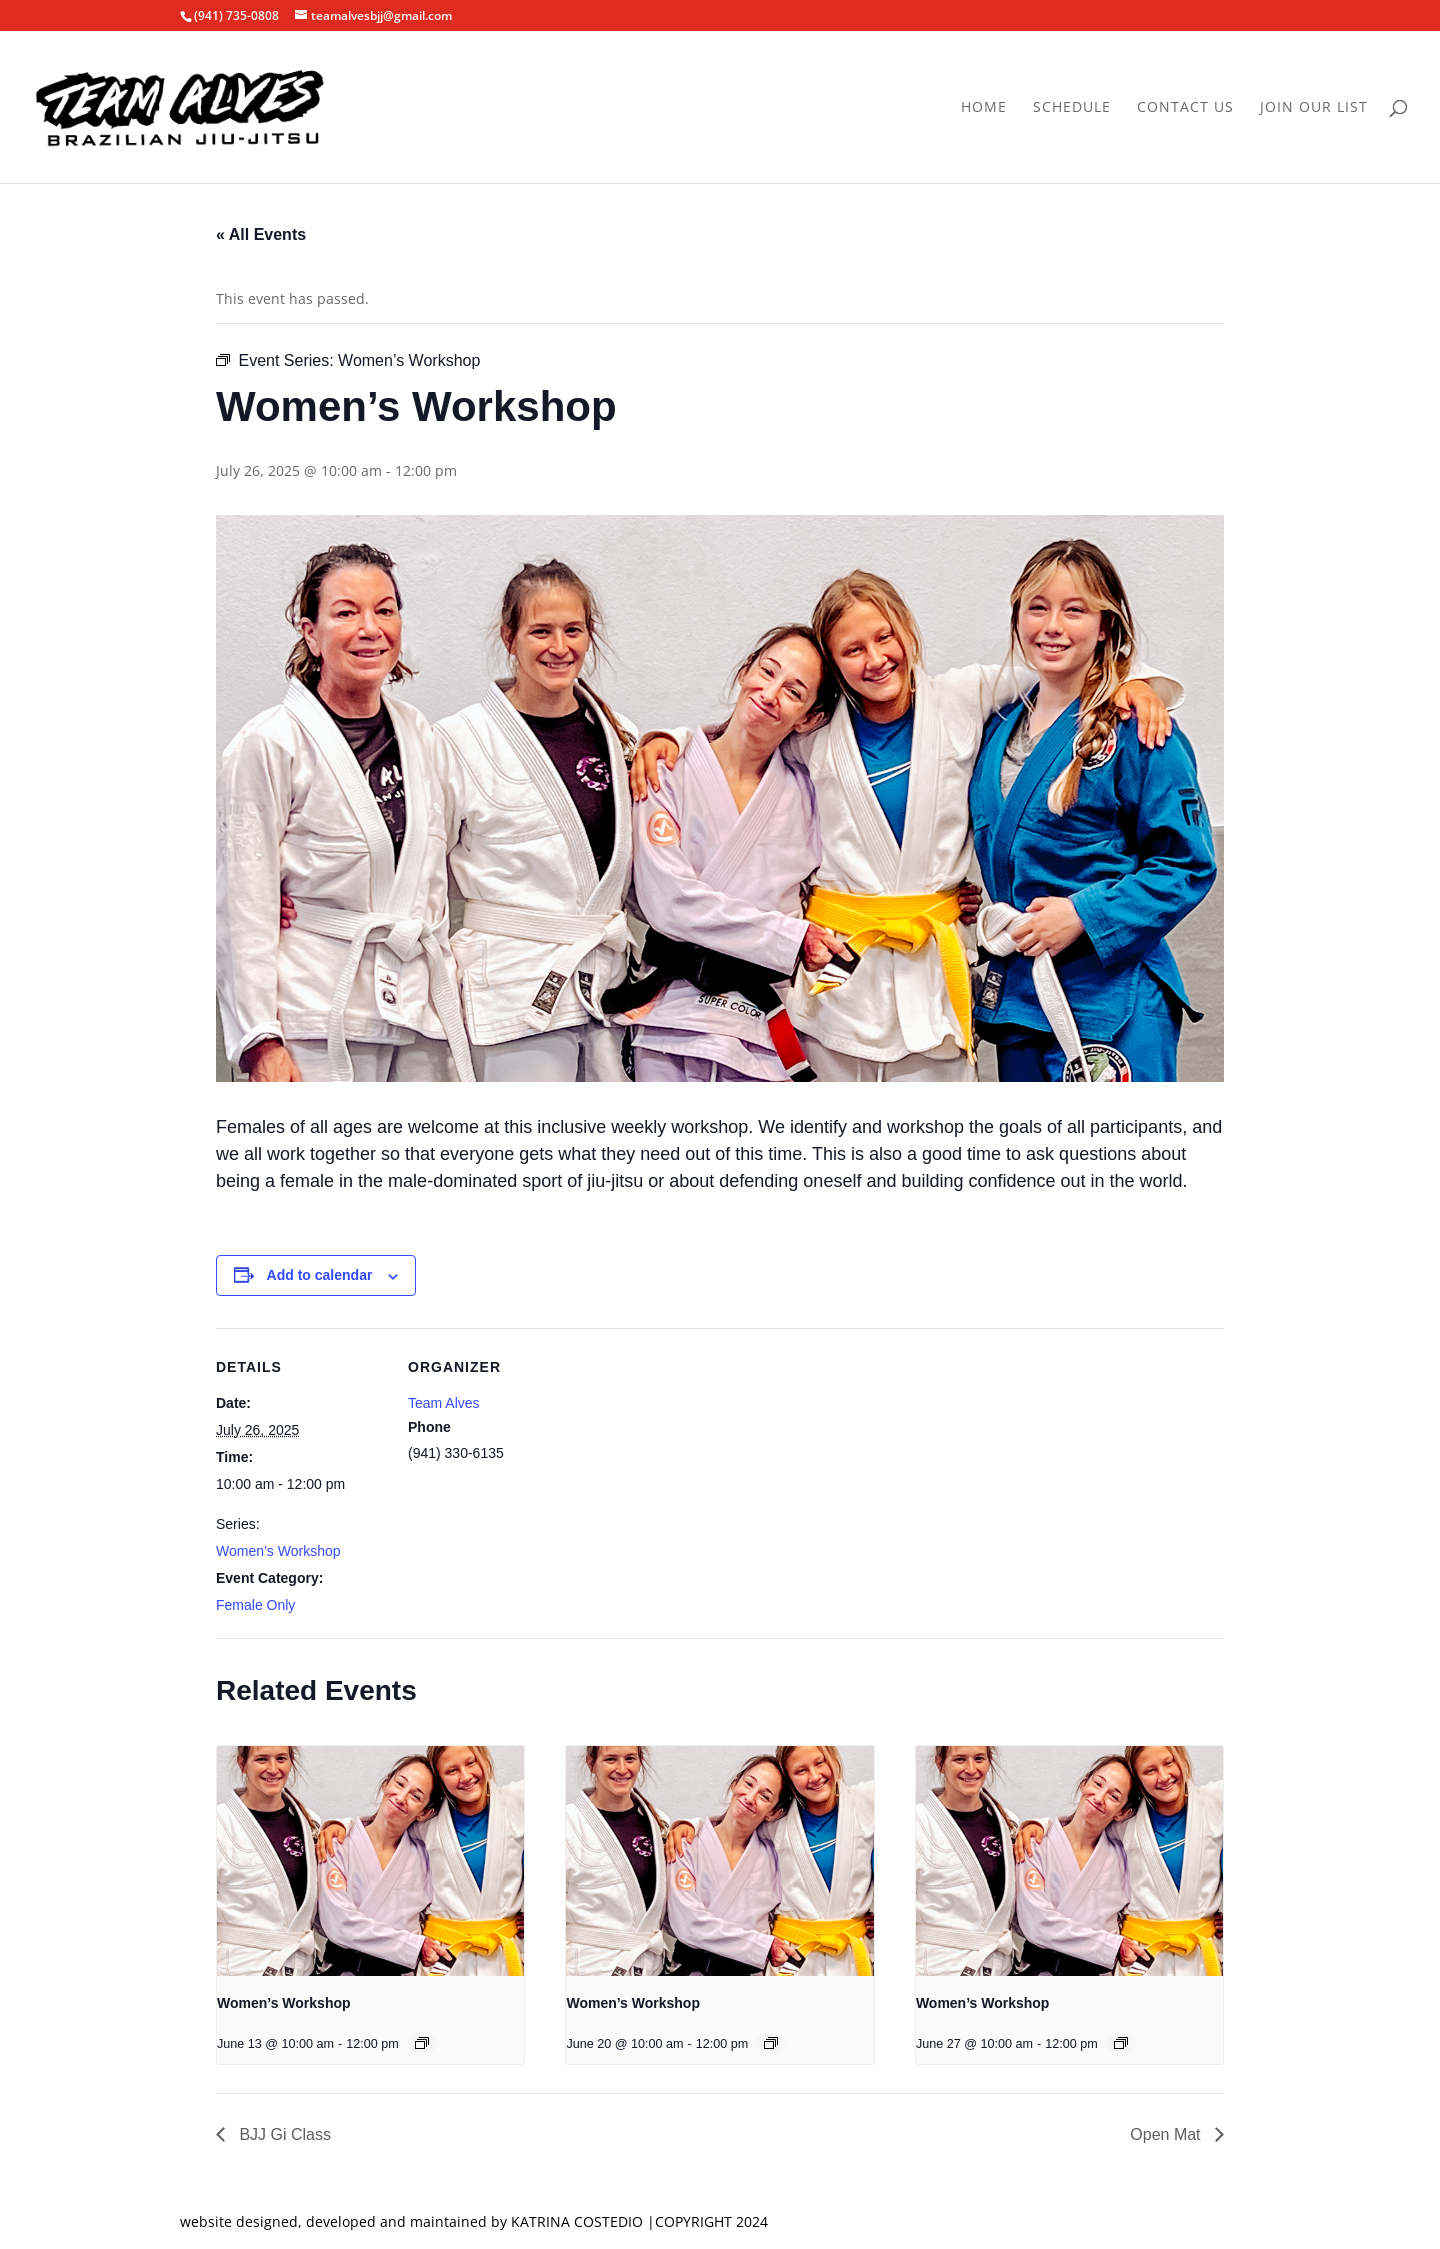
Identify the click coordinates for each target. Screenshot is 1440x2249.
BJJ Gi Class (283, 2134)
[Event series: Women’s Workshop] (422, 2043)
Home (984, 108)
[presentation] (370, 1861)
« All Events (261, 234)
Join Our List (1314, 108)
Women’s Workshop (278, 1551)
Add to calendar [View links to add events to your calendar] (320, 1275)
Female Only (255, 1605)
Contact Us (1185, 108)
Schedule (1072, 108)
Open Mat (1167, 2134)
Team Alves (444, 1403)
